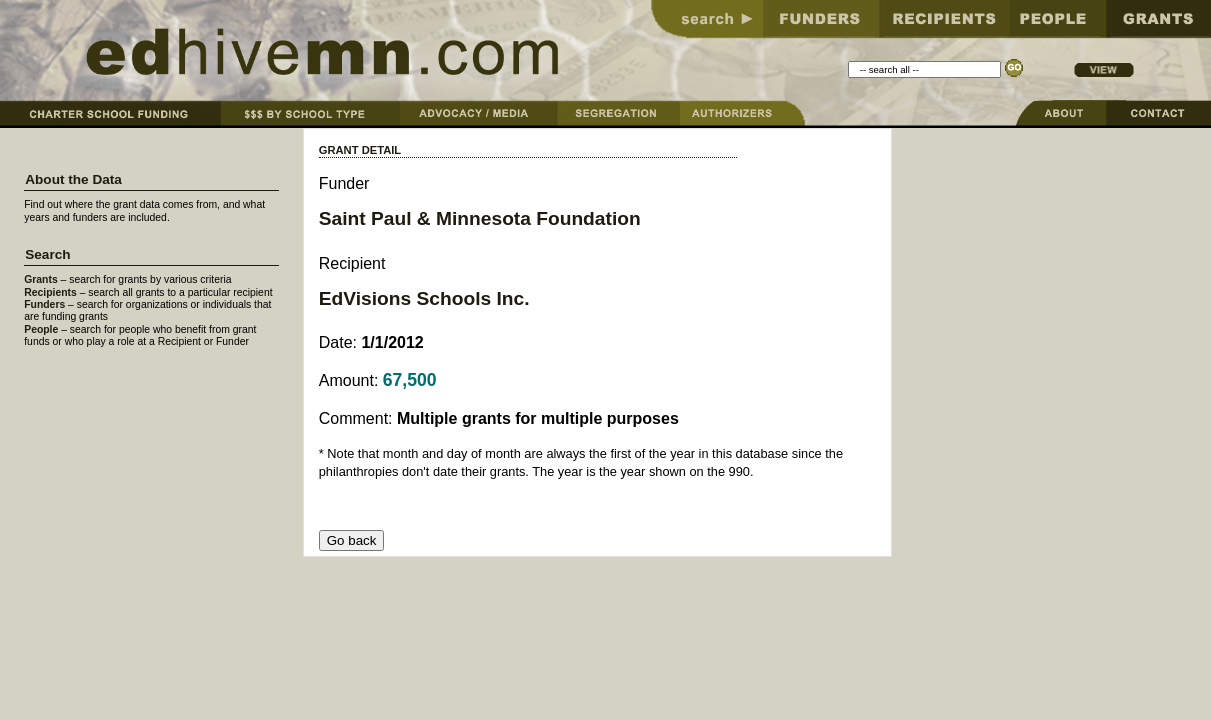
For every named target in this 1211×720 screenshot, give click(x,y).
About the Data (73, 179)
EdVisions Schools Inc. (424, 298)
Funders (44, 304)
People (41, 329)
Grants (41, 279)
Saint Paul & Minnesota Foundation (480, 218)
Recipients (50, 292)
